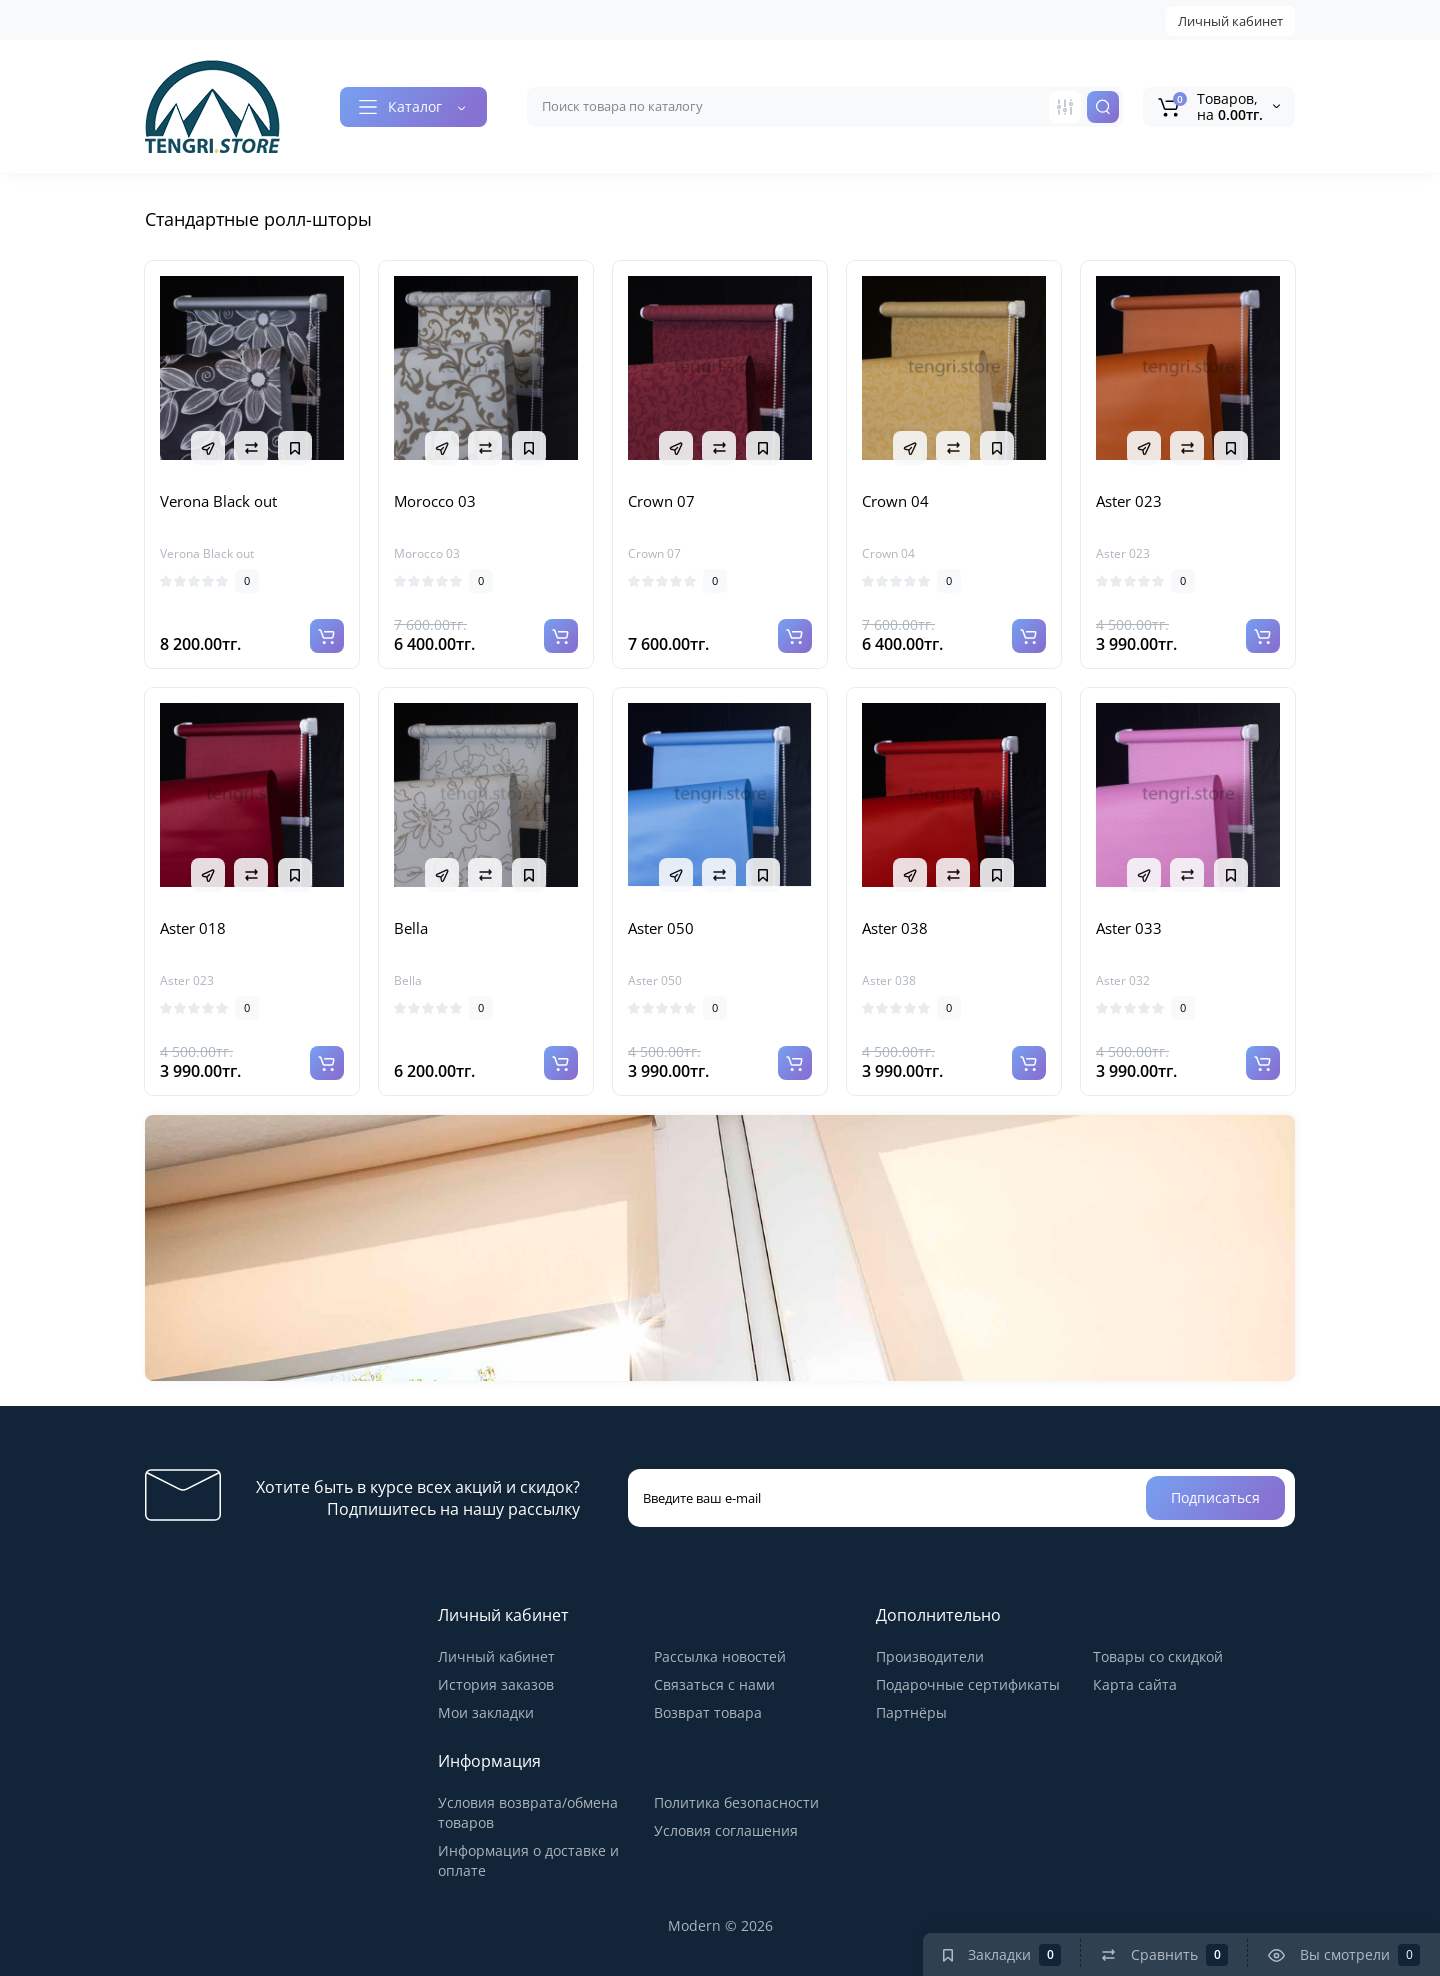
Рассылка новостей (720, 1656)
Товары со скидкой (1158, 1656)
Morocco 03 (435, 501)
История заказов (496, 1684)
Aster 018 (193, 928)
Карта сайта (1135, 1684)
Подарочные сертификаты (968, 1684)
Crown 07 (661, 501)
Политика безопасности (736, 1802)
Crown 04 (895, 501)
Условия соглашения (726, 1830)
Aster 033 (1129, 928)
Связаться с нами (714, 1684)
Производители (930, 1656)
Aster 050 (661, 928)
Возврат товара (708, 1712)
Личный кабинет (1230, 21)
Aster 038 (895, 928)
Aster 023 (1129, 501)
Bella (411, 928)
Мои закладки (486, 1712)
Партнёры (911, 1712)
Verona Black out (218, 501)
